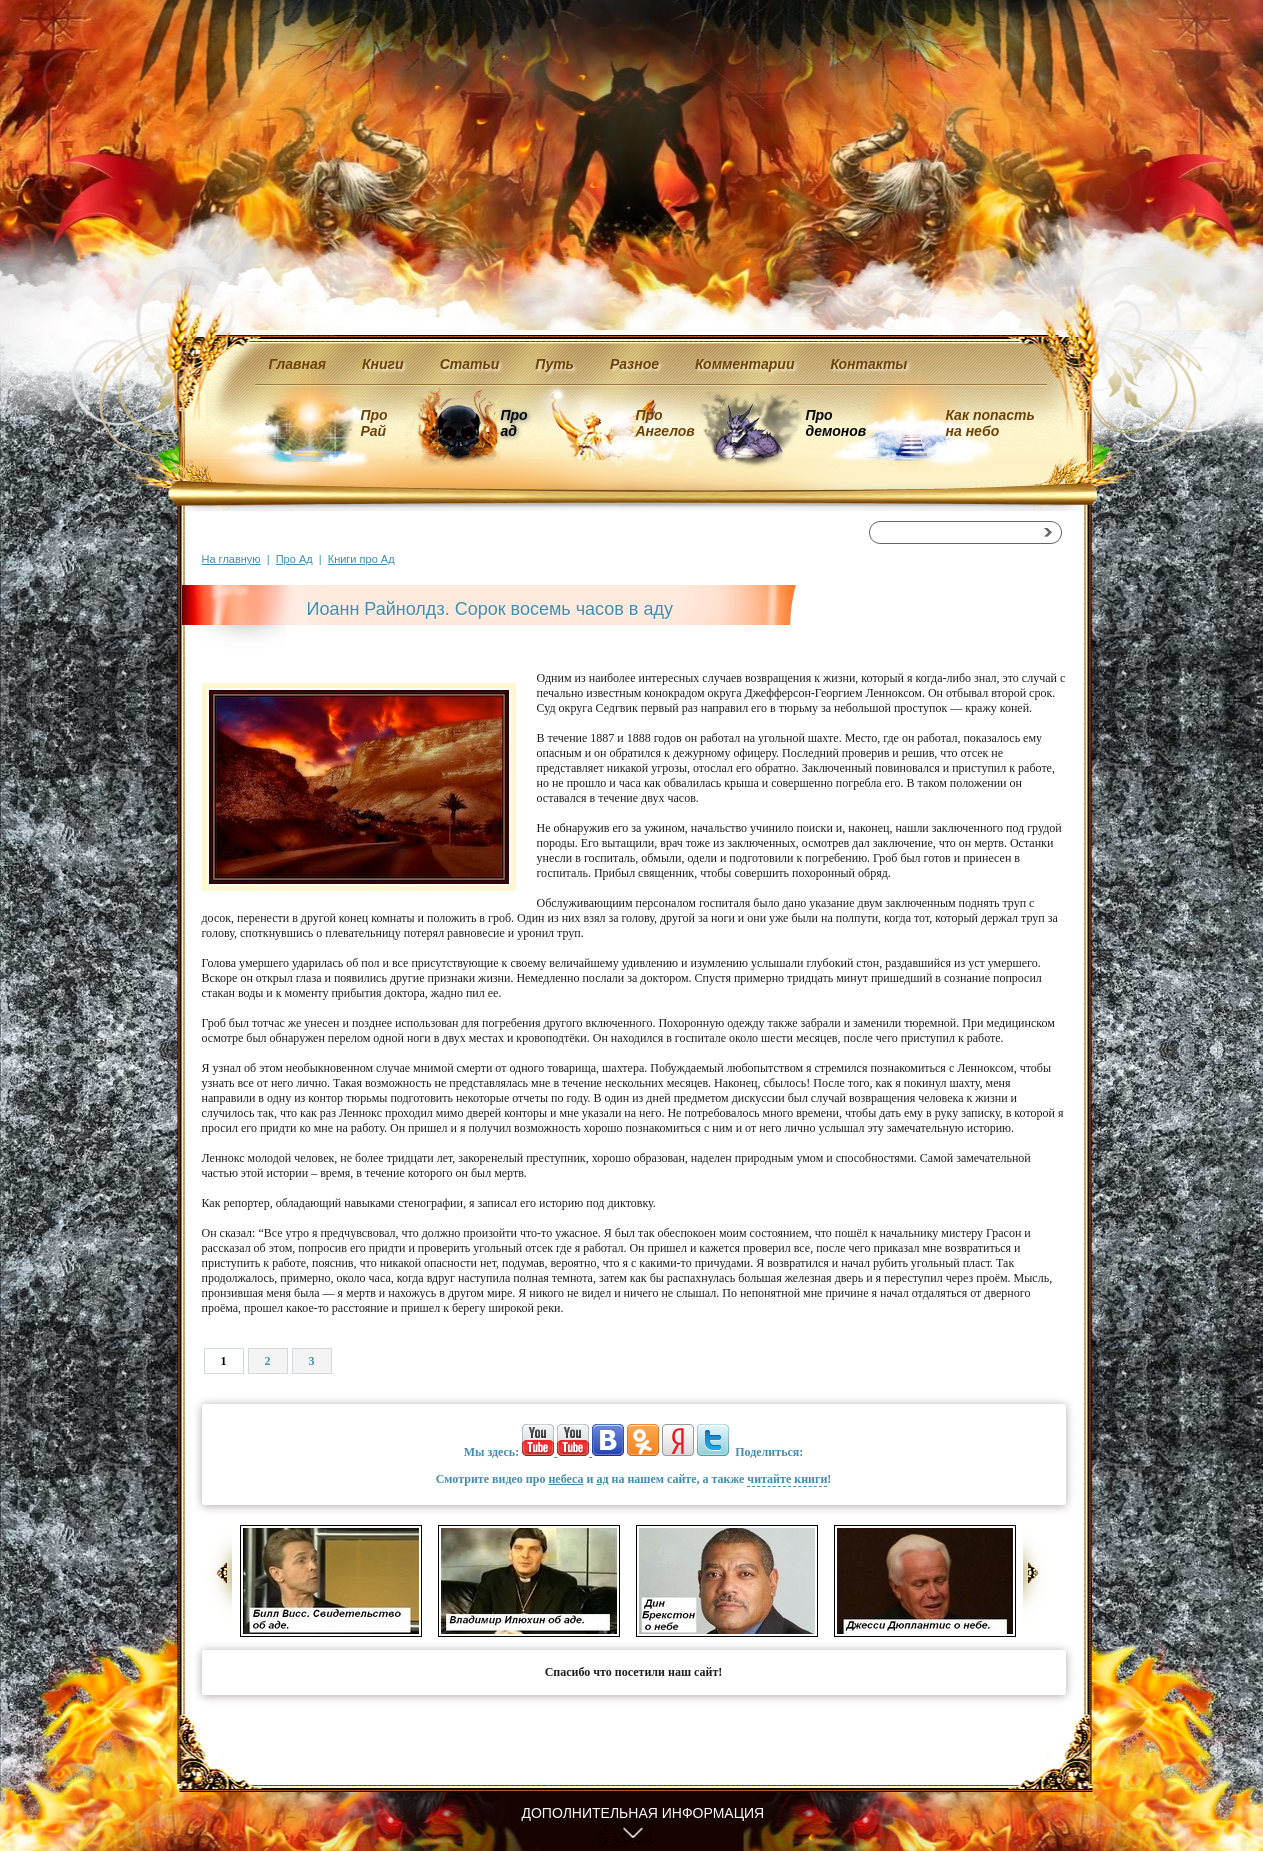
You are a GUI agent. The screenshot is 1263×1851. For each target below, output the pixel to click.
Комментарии (744, 364)
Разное (634, 364)
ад (602, 1479)
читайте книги (787, 1479)
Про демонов (836, 423)
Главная (298, 364)
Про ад (513, 423)
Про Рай (374, 423)
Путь (554, 364)
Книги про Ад (361, 559)
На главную (231, 559)
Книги (383, 364)
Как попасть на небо (990, 423)
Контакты (868, 364)
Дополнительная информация (643, 1813)
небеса (565, 1479)
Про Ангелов (665, 423)
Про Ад (294, 559)
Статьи (470, 364)
